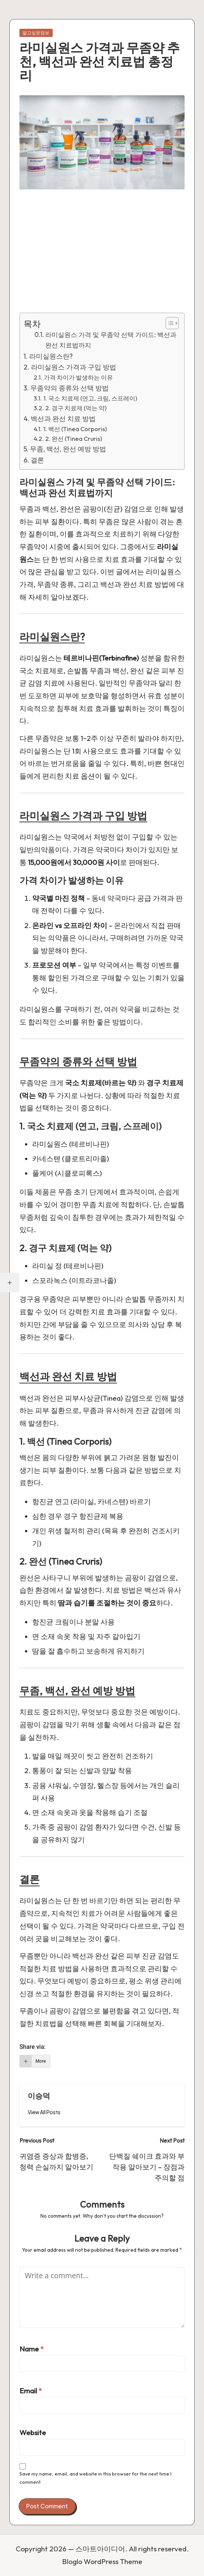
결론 (37, 460)
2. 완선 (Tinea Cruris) (73, 438)
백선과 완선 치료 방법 (63, 418)
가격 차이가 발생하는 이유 (78, 377)
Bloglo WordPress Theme (102, 2561)
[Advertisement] (102, 257)
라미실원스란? (51, 356)
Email (30, 2390)
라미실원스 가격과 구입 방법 (73, 367)
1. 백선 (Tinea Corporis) (75, 429)
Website (32, 2432)
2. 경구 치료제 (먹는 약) (75, 408)
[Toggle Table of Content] (168, 323)
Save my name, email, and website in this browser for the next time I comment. (95, 2478)
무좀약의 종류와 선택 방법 (69, 388)
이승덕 (39, 2095)
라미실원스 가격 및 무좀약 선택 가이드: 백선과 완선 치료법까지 (110, 340)
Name (31, 2348)
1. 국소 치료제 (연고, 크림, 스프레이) (90, 398)
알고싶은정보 (35, 32)
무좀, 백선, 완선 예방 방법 (68, 449)
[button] (44, 2112)
